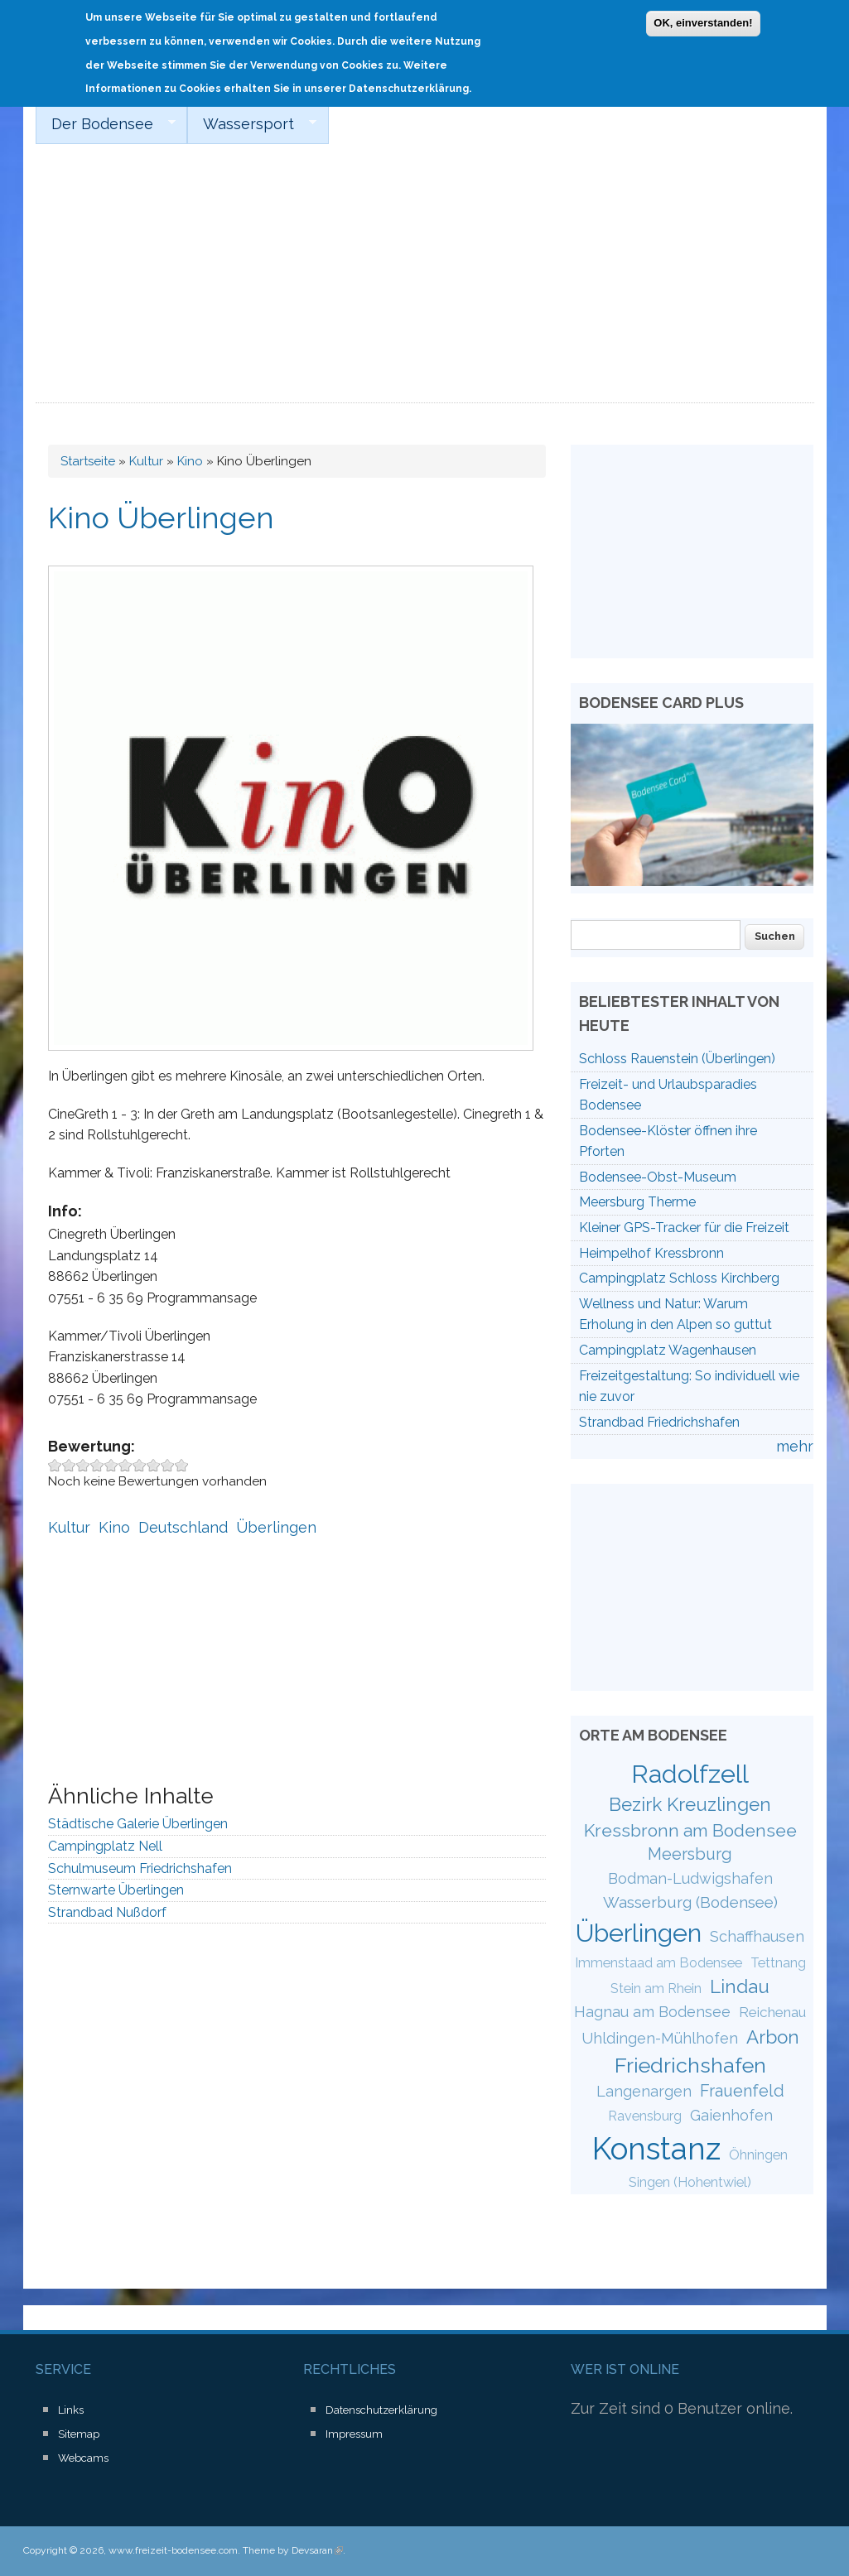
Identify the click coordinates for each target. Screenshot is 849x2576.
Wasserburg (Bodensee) (690, 1902)
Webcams (83, 2458)
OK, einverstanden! (703, 22)
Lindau (739, 1986)
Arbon (772, 2037)
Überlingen (276, 1527)
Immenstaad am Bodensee (658, 1963)
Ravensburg (645, 2116)
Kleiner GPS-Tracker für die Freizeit (684, 1227)
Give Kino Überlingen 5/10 (111, 1465)
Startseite (87, 461)
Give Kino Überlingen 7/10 (140, 1465)
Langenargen (644, 2091)
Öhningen (758, 2155)
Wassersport (251, 124)
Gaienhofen (731, 2115)
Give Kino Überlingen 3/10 (83, 1465)
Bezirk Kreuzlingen (690, 1804)
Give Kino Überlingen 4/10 (97, 1465)
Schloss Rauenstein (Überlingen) (677, 1059)
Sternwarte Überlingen (116, 1890)
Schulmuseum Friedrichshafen (140, 1868)
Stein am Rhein (656, 1988)
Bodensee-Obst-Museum (657, 1177)
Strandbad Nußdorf (107, 1912)
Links (71, 2410)
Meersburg (690, 1854)
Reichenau (772, 2012)
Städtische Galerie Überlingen (138, 1824)
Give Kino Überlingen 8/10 (154, 1465)
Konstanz (656, 2149)
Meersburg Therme (637, 1202)
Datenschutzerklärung (381, 2410)
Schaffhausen (757, 1936)
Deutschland (183, 1527)
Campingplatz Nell (105, 1846)
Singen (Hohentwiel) (690, 2182)
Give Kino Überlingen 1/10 (55, 1465)
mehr (794, 1446)
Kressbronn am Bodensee (690, 1830)
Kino (190, 461)
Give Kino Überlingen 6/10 (125, 1465)
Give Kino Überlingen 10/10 (182, 1465)
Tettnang (778, 1963)
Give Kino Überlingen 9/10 (168, 1465)
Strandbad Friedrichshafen (659, 1422)
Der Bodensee (106, 124)
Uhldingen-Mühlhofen (659, 2038)
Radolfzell (690, 1774)
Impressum (354, 2434)
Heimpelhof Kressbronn (651, 1253)
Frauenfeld (742, 2091)
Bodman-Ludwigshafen (690, 1878)
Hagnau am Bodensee (652, 2011)
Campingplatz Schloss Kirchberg (679, 1278)
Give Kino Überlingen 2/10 (69, 1465)
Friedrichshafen (690, 2065)
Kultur (146, 461)
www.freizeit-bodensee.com (173, 2550)
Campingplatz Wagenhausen (667, 1350)
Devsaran (317, 2550)
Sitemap (78, 2434)
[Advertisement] (425, 279)
